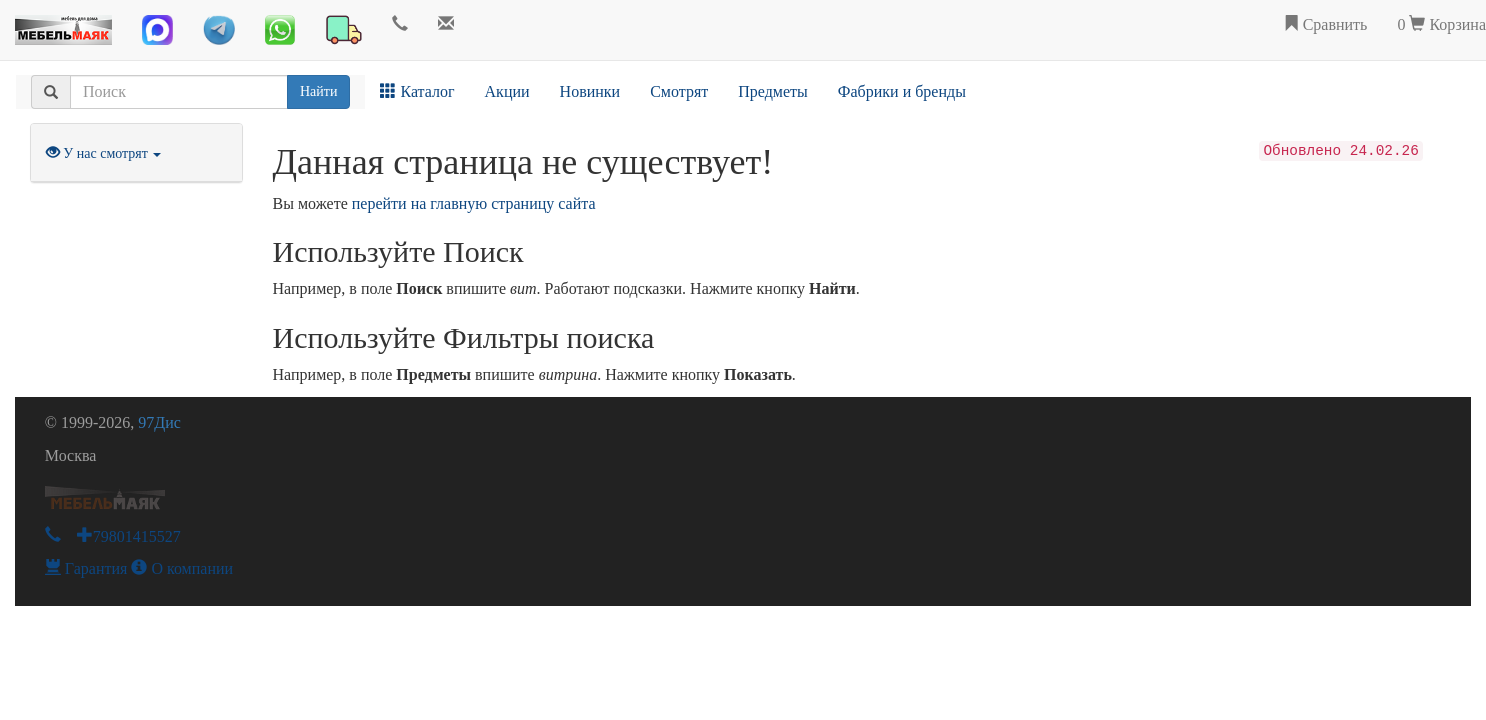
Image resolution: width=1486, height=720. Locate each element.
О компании (182, 568)
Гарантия (86, 568)
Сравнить (1325, 24)
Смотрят (679, 91)
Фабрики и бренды (902, 91)
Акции (507, 91)
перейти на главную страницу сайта (474, 203)
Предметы (773, 91)
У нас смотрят (104, 153)
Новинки (590, 91)
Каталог (417, 91)
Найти (318, 91)
